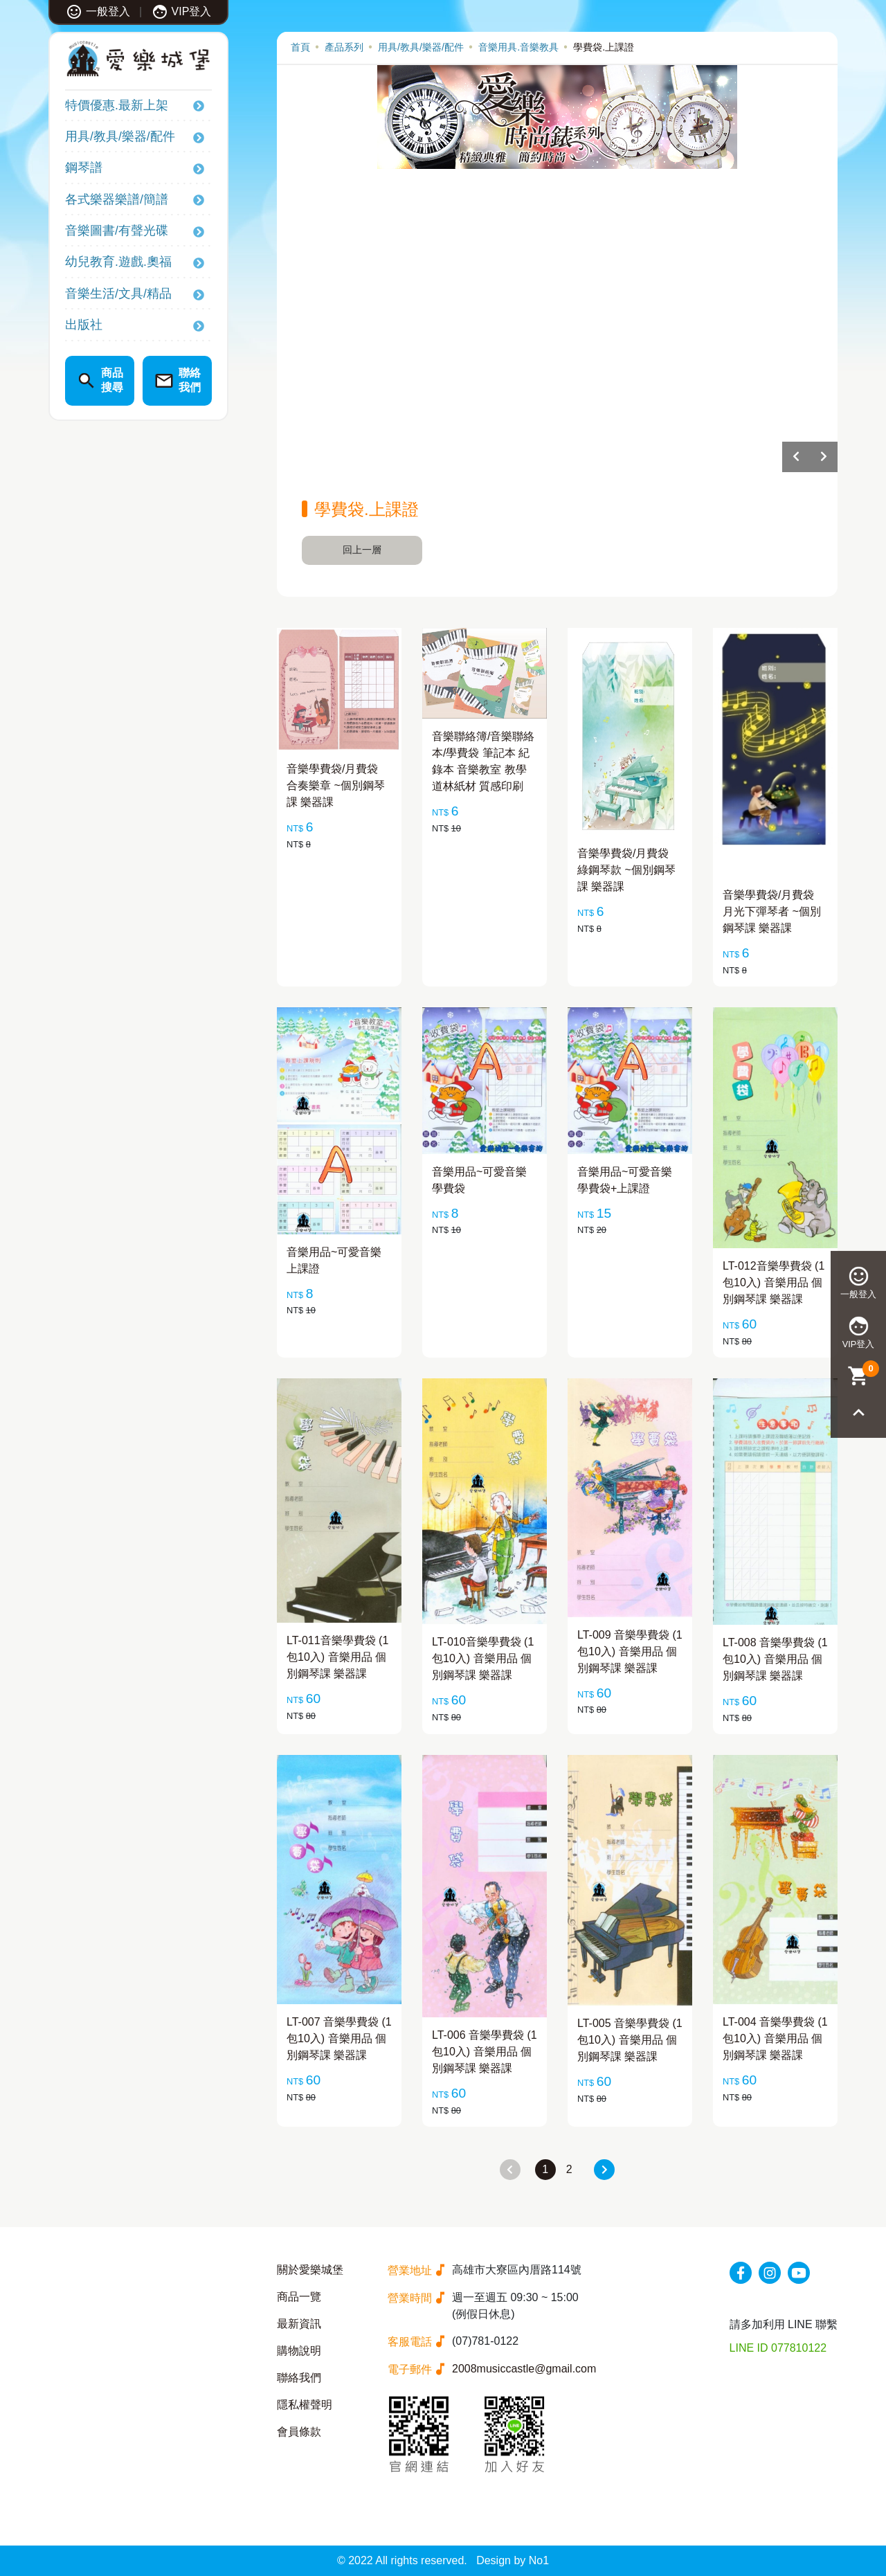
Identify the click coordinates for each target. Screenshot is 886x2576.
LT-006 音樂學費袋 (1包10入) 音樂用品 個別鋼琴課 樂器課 (484, 2051)
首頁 (300, 47)
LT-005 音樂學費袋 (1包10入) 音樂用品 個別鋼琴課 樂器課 (629, 2039)
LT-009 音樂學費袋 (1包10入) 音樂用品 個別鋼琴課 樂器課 (629, 1651)
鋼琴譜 (83, 167)
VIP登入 (182, 11)
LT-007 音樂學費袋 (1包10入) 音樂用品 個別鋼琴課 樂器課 (339, 2038)
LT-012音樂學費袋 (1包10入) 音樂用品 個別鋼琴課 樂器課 (773, 1282)
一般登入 (98, 11)
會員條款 (299, 2432)
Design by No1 (512, 2560)
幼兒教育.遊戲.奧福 (118, 262)
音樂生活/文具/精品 (118, 293)
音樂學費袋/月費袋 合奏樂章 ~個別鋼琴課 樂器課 (336, 785)
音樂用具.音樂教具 (518, 47)
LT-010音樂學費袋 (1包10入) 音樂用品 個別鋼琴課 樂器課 (483, 1658)
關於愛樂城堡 (310, 2270)
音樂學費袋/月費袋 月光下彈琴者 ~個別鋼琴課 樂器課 (772, 911)
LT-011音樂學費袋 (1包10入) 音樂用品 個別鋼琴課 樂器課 (337, 1656)
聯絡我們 (299, 2378)
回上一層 (362, 549)
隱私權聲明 (304, 2405)
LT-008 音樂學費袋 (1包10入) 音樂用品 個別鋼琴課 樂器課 (775, 1659)
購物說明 (299, 2351)
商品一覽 (299, 2297)
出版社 (83, 325)
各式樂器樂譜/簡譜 (116, 199)
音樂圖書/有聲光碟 (116, 230)
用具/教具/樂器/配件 (120, 136)
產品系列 (344, 47)
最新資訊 (299, 2324)
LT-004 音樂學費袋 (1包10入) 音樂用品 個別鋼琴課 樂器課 (775, 2038)
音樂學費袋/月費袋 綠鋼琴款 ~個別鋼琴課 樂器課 (626, 869)
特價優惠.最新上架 (116, 105)
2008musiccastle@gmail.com (524, 2369)
